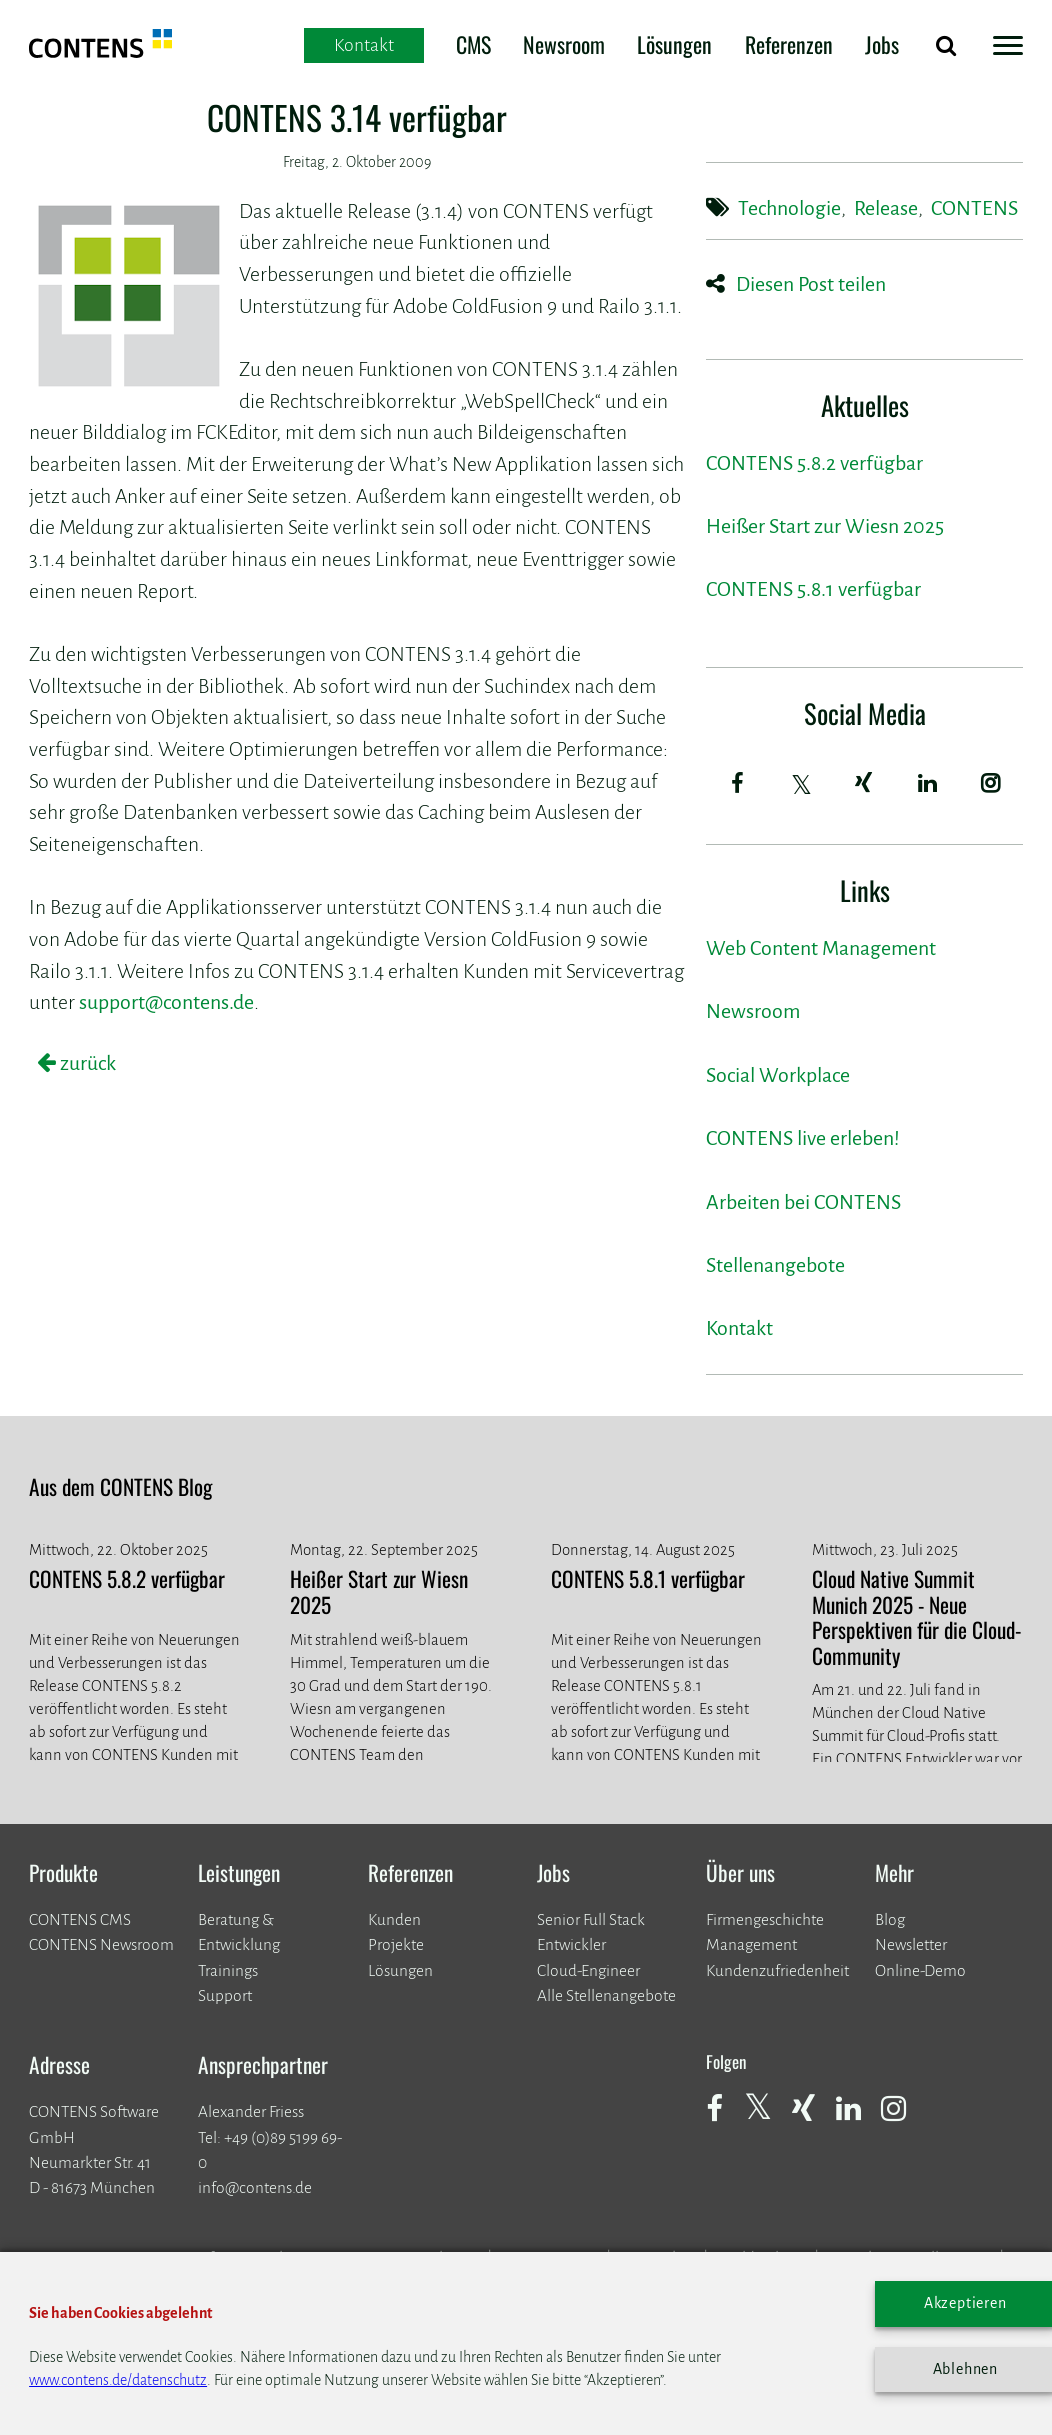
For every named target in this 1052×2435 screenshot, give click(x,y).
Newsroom (564, 44)
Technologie (789, 208)
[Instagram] (992, 782)
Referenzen (789, 44)
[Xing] (865, 782)
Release (886, 208)
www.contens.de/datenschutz (118, 2380)
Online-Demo (920, 1970)
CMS (473, 44)
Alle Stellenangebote (606, 1995)
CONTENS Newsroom (101, 1944)
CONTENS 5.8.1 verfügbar (813, 589)
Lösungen (674, 44)
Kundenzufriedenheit (777, 1970)
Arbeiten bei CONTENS (803, 1202)
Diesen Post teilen (811, 284)
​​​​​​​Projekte (396, 1944)
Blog (890, 1919)
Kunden (394, 1919)
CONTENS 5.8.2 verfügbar (814, 463)
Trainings (228, 1970)
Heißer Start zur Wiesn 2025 (825, 526)
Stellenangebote (775, 1265)
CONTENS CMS (80, 1919)
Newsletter (911, 1944)
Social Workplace (778, 1075)
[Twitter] (803, 785)
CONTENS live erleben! (803, 1138)
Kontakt (739, 1328)
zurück (86, 1063)
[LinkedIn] (928, 782)
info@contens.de (255, 2187)
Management (751, 1944)
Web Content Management (821, 948)
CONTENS (974, 208)
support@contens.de (166, 1002)
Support (225, 1995)
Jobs (882, 44)
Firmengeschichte (765, 1919)
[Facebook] (737, 782)
